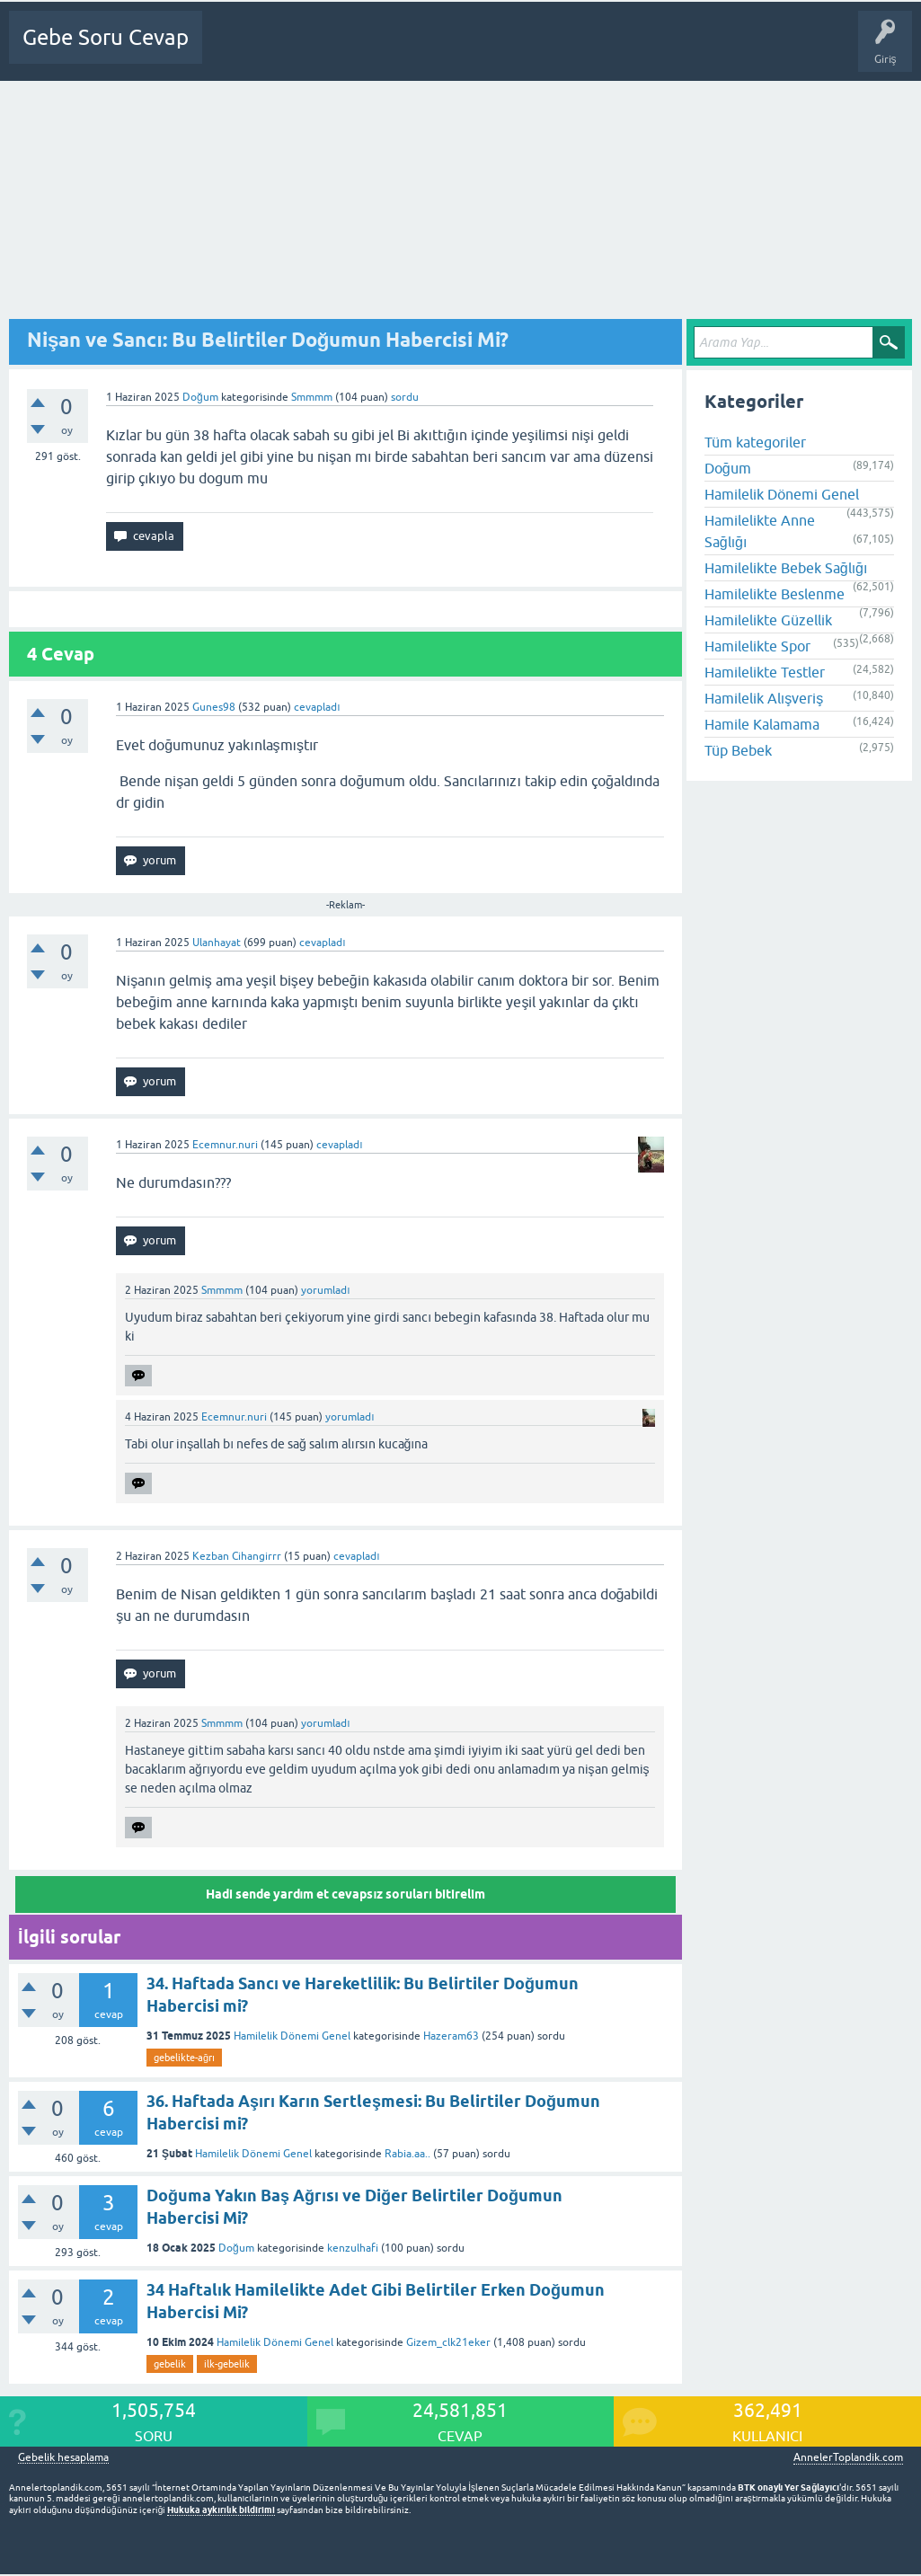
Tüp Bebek (738, 750)
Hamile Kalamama (761, 724)
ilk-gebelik (227, 2364)
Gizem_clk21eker (448, 2342)
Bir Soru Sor (556, 50)
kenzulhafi (352, 2248)
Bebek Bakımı (791, 50)
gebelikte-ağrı (184, 2057)
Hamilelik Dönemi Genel (292, 2036)
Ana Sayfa (238, 50)
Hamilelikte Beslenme (774, 594)
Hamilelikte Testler (764, 672)
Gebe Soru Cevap (105, 37)
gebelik (170, 2364)
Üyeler (490, 50)
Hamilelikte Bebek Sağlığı (786, 568)
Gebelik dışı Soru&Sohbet (670, 50)
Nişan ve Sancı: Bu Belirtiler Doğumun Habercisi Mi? (268, 339)
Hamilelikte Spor (757, 646)
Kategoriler (425, 50)
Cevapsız (357, 50)
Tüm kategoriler (755, 442)
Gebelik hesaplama (63, 2458)
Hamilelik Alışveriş (763, 698)
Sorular (298, 50)
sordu (405, 397)
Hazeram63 (451, 2036)
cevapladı (317, 707)
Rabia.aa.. (407, 2153)
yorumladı (325, 1290)
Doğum (200, 397)
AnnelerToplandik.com (848, 2457)
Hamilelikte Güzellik (768, 620)
